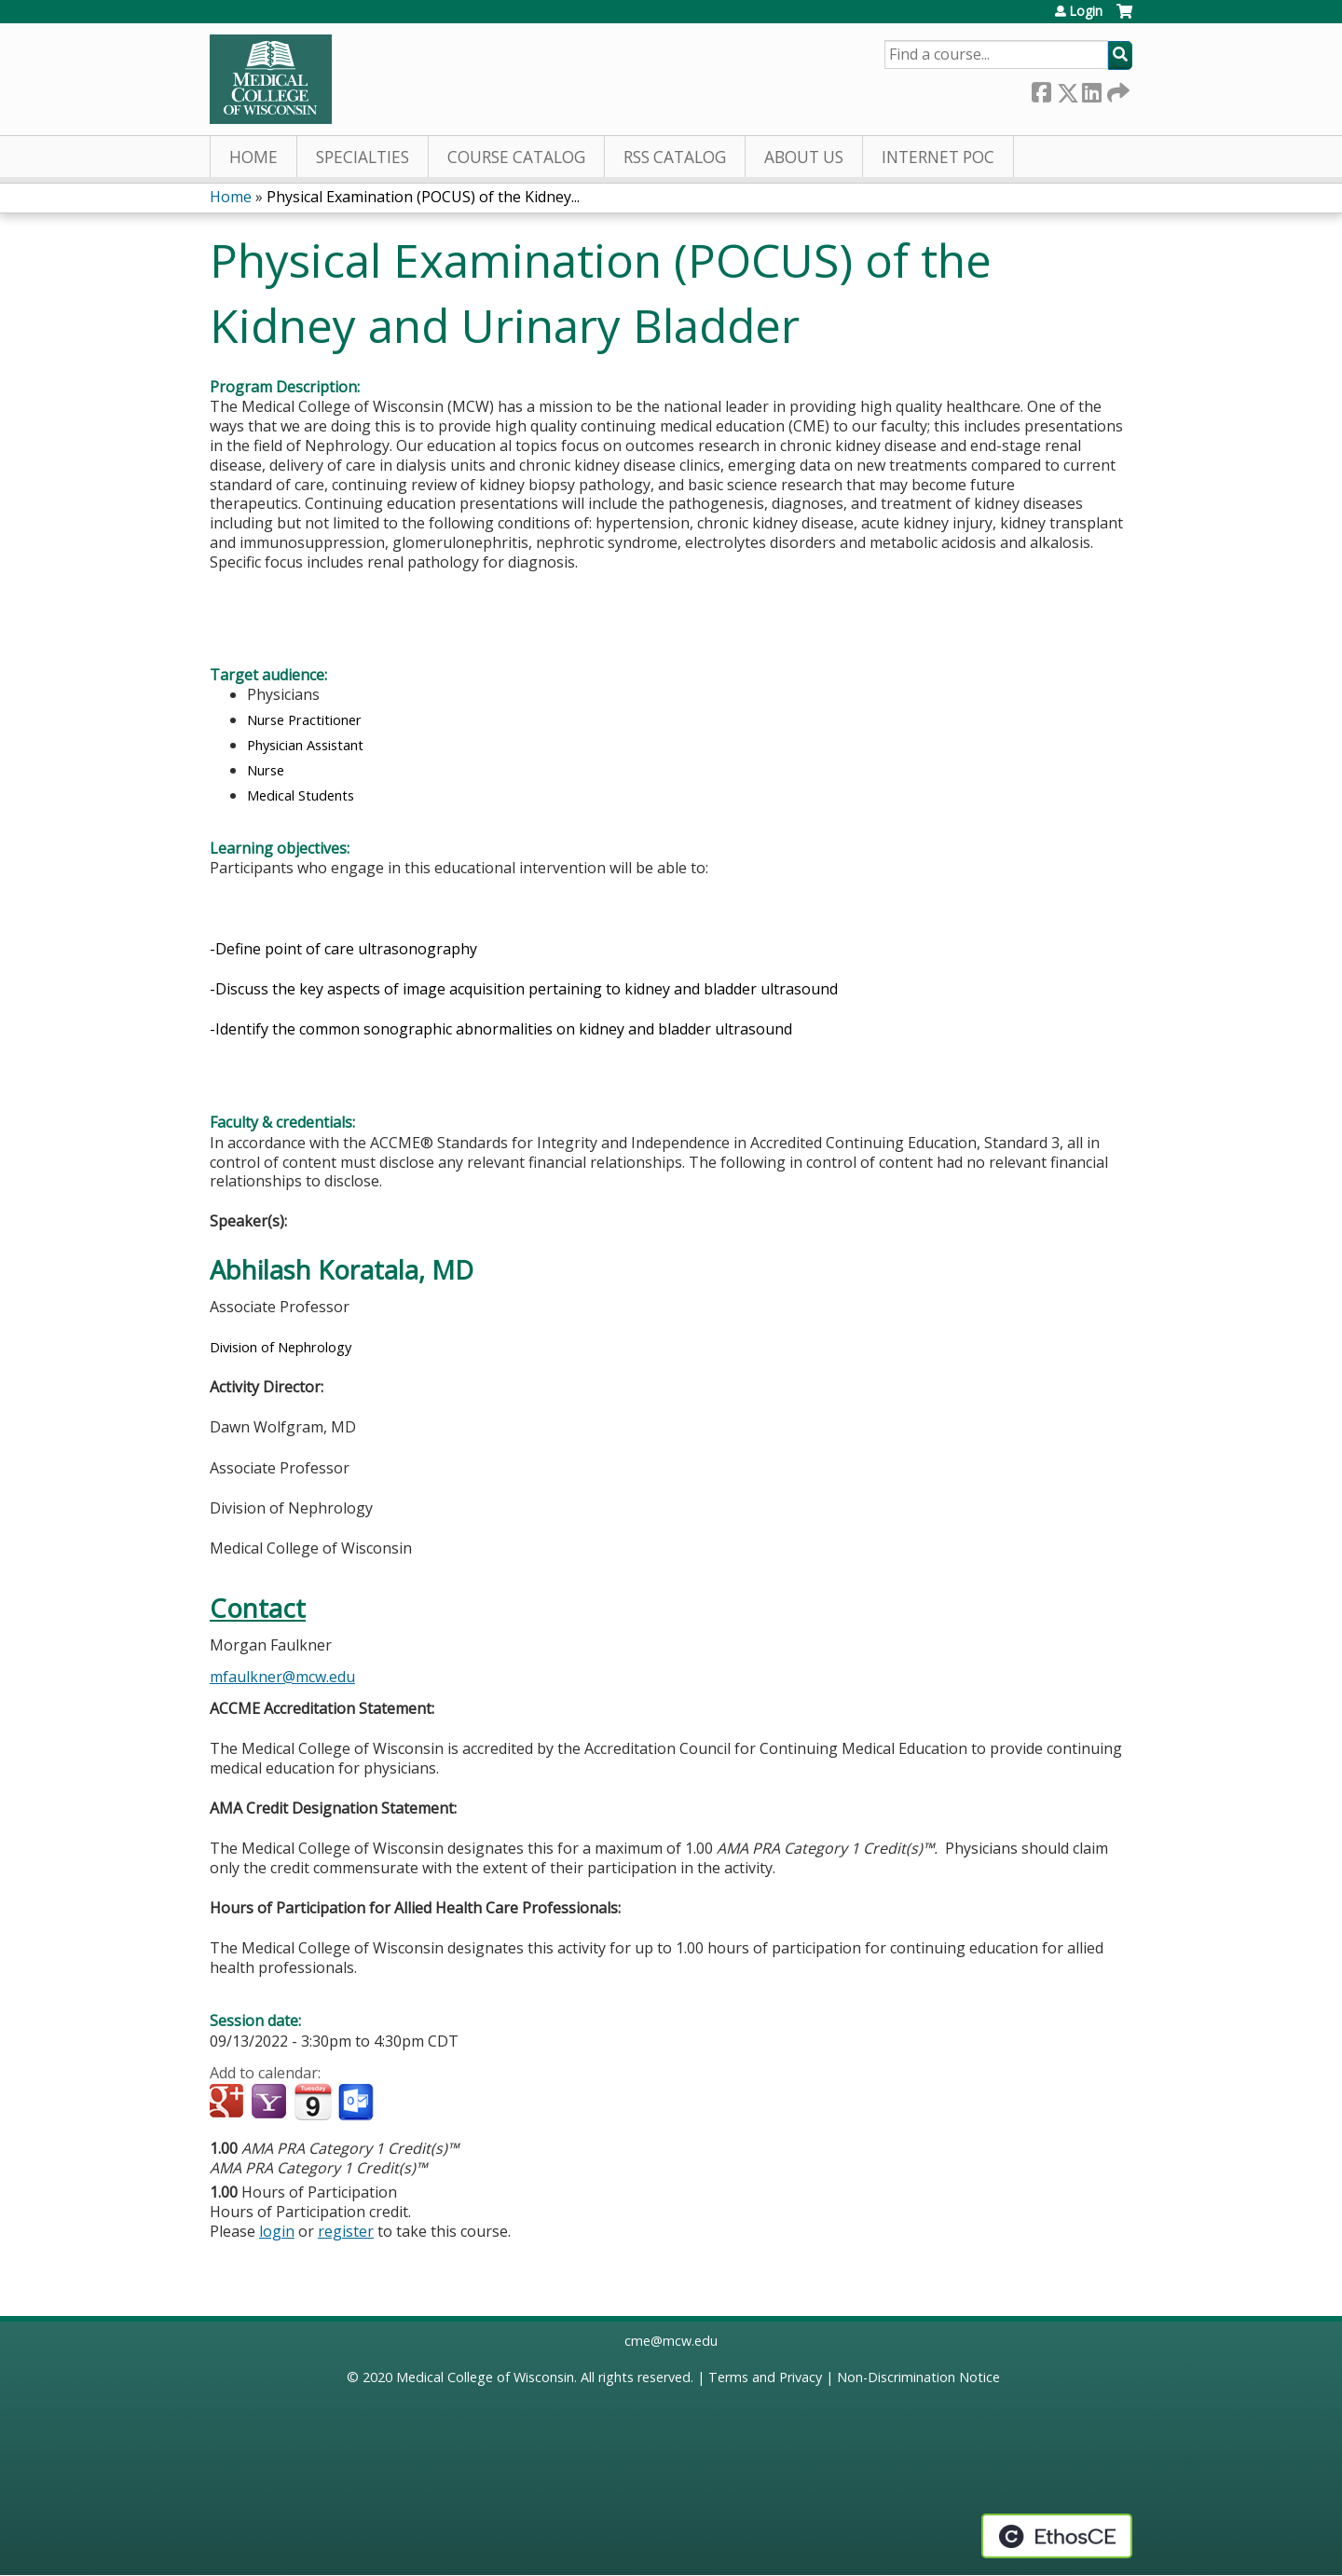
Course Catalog (516, 157)
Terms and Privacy (765, 2377)
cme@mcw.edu (671, 2341)
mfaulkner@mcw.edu (282, 1676)
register (346, 2231)
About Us (803, 157)
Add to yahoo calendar (271, 2102)
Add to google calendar (229, 2102)
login (276, 2231)
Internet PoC (938, 157)
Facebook (1041, 89)
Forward (1116, 89)
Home (253, 157)
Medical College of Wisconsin (485, 2377)
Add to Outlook (357, 2102)
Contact (258, 1608)
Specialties (362, 157)
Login (1085, 11)
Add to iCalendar (313, 2101)
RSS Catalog (674, 157)
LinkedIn (1091, 89)
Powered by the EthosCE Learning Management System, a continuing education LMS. (1056, 2536)
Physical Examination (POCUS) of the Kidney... (423, 196)
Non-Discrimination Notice (918, 2377)
